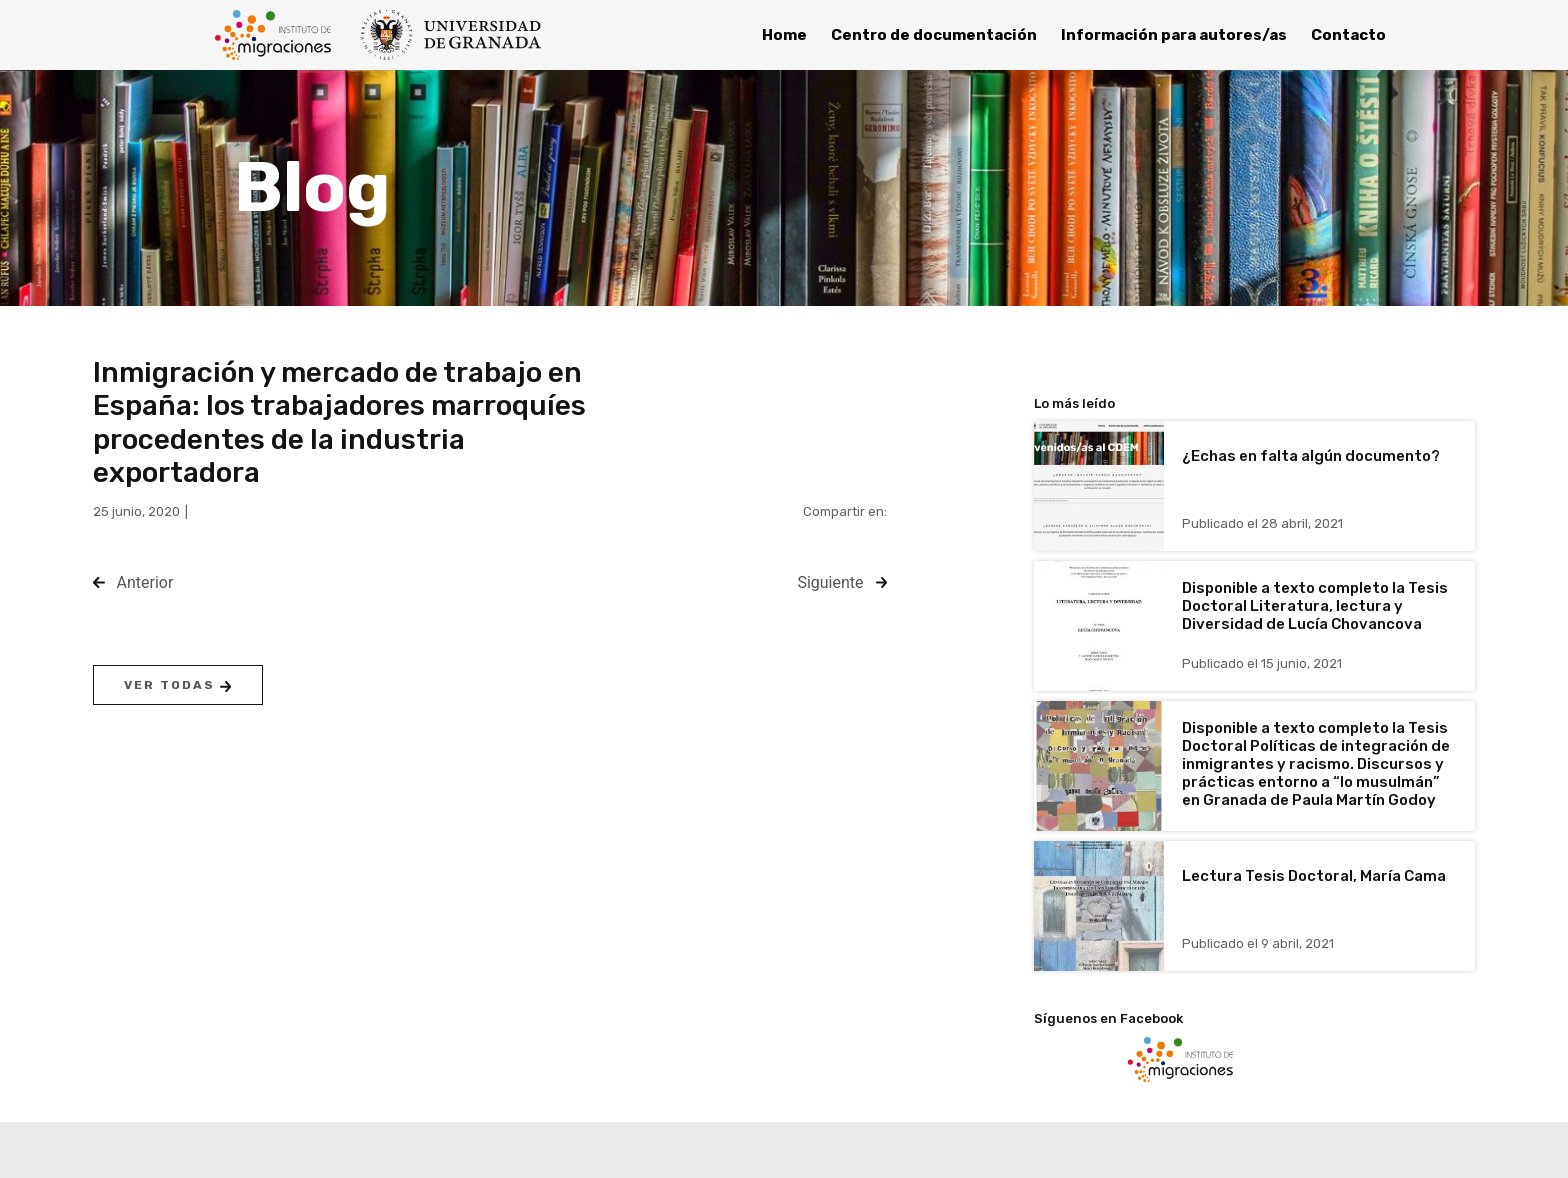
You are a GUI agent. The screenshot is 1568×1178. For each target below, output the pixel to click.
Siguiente (830, 582)
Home (784, 35)
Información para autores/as (1174, 35)
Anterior (145, 582)
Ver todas (177, 685)
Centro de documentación (934, 35)
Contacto (1348, 35)
